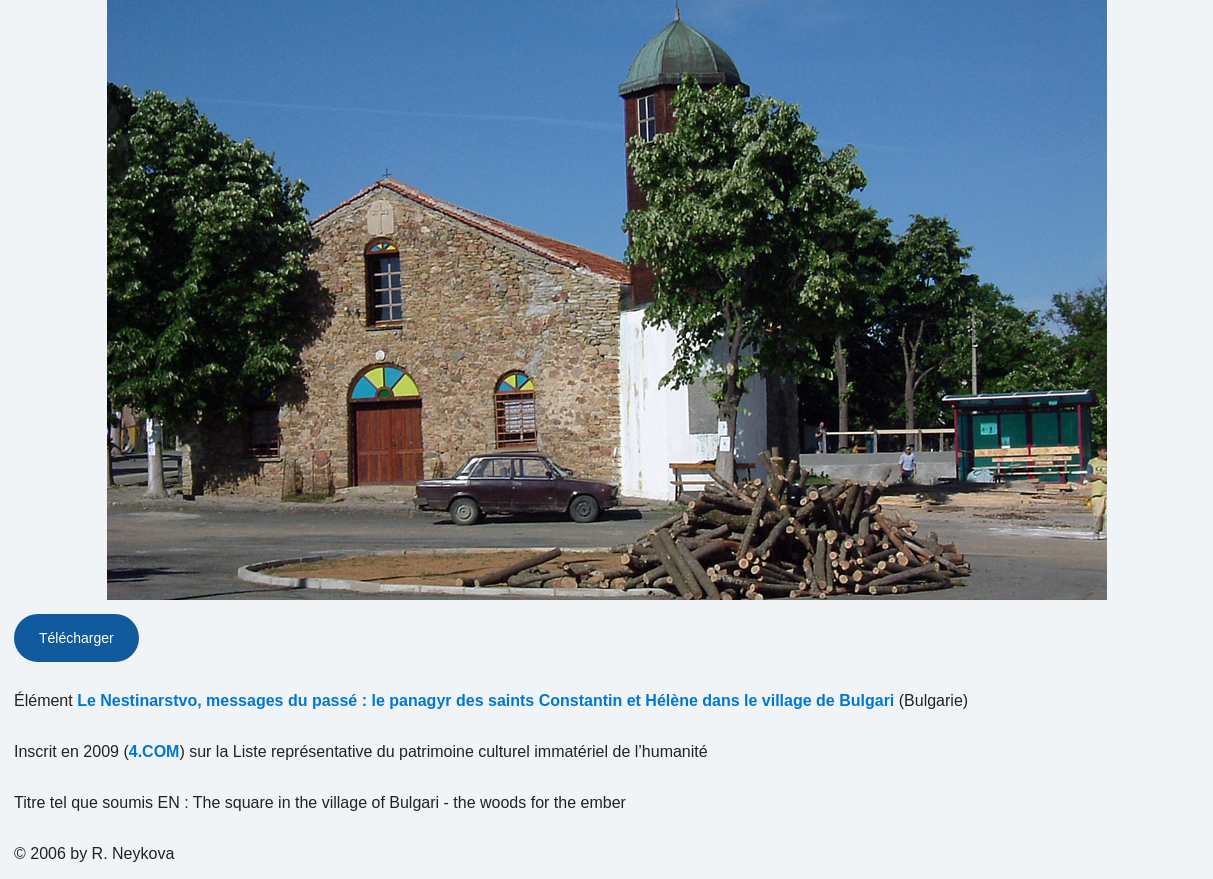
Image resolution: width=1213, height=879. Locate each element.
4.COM (154, 751)
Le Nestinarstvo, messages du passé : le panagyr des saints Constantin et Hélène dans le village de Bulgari (485, 700)
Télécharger (76, 638)
